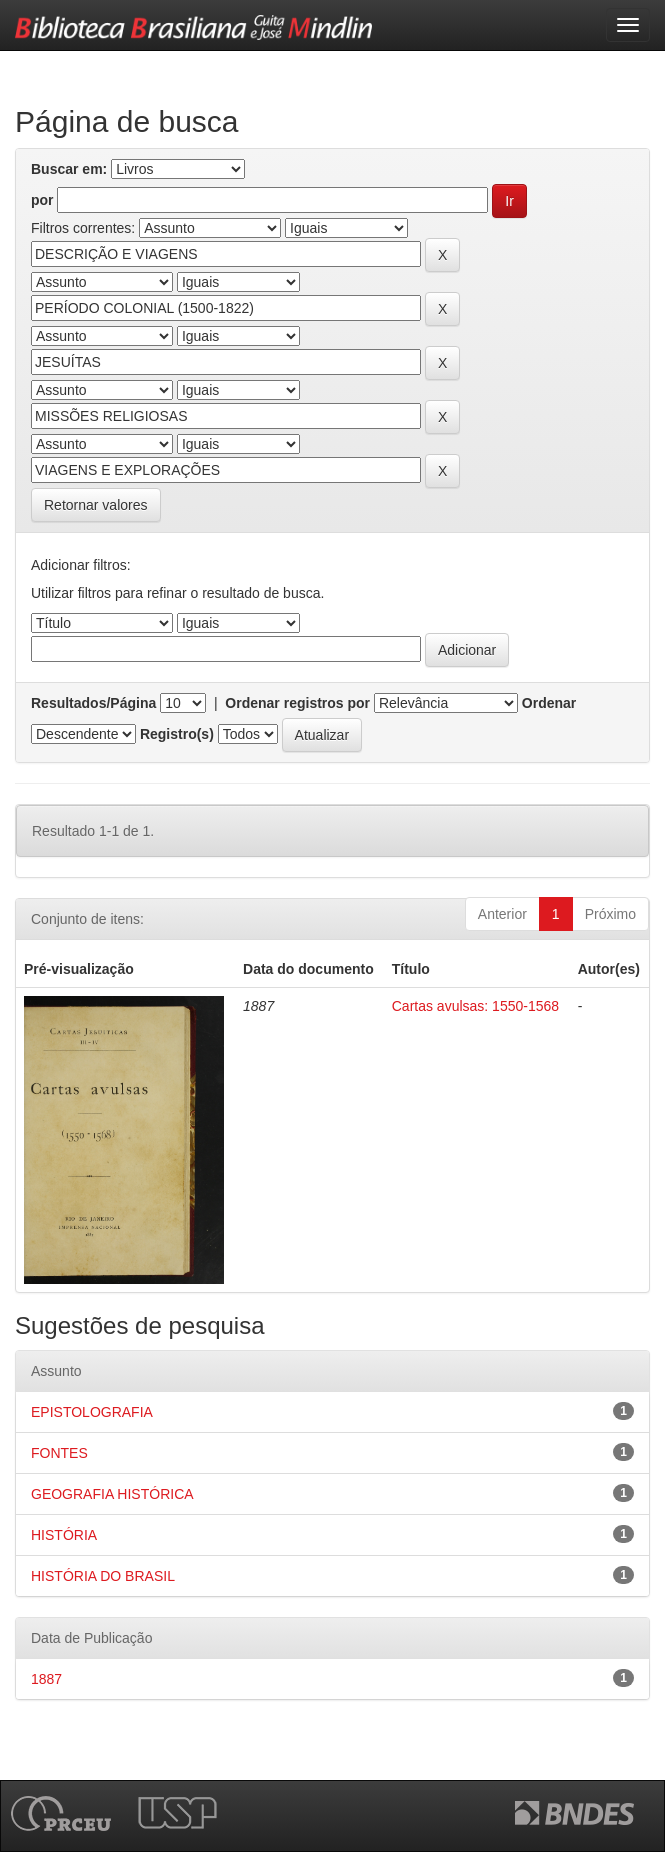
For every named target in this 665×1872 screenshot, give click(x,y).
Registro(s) (177, 734)
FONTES (59, 1453)
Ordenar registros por (297, 703)
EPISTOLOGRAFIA (92, 1412)
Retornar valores (96, 505)
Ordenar (549, 703)
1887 (46, 1679)
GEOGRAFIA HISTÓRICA (112, 1494)
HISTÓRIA (64, 1535)
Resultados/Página (93, 703)
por (42, 200)
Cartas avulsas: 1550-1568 (475, 1006)
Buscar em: (69, 169)
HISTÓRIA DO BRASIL (103, 1576)
